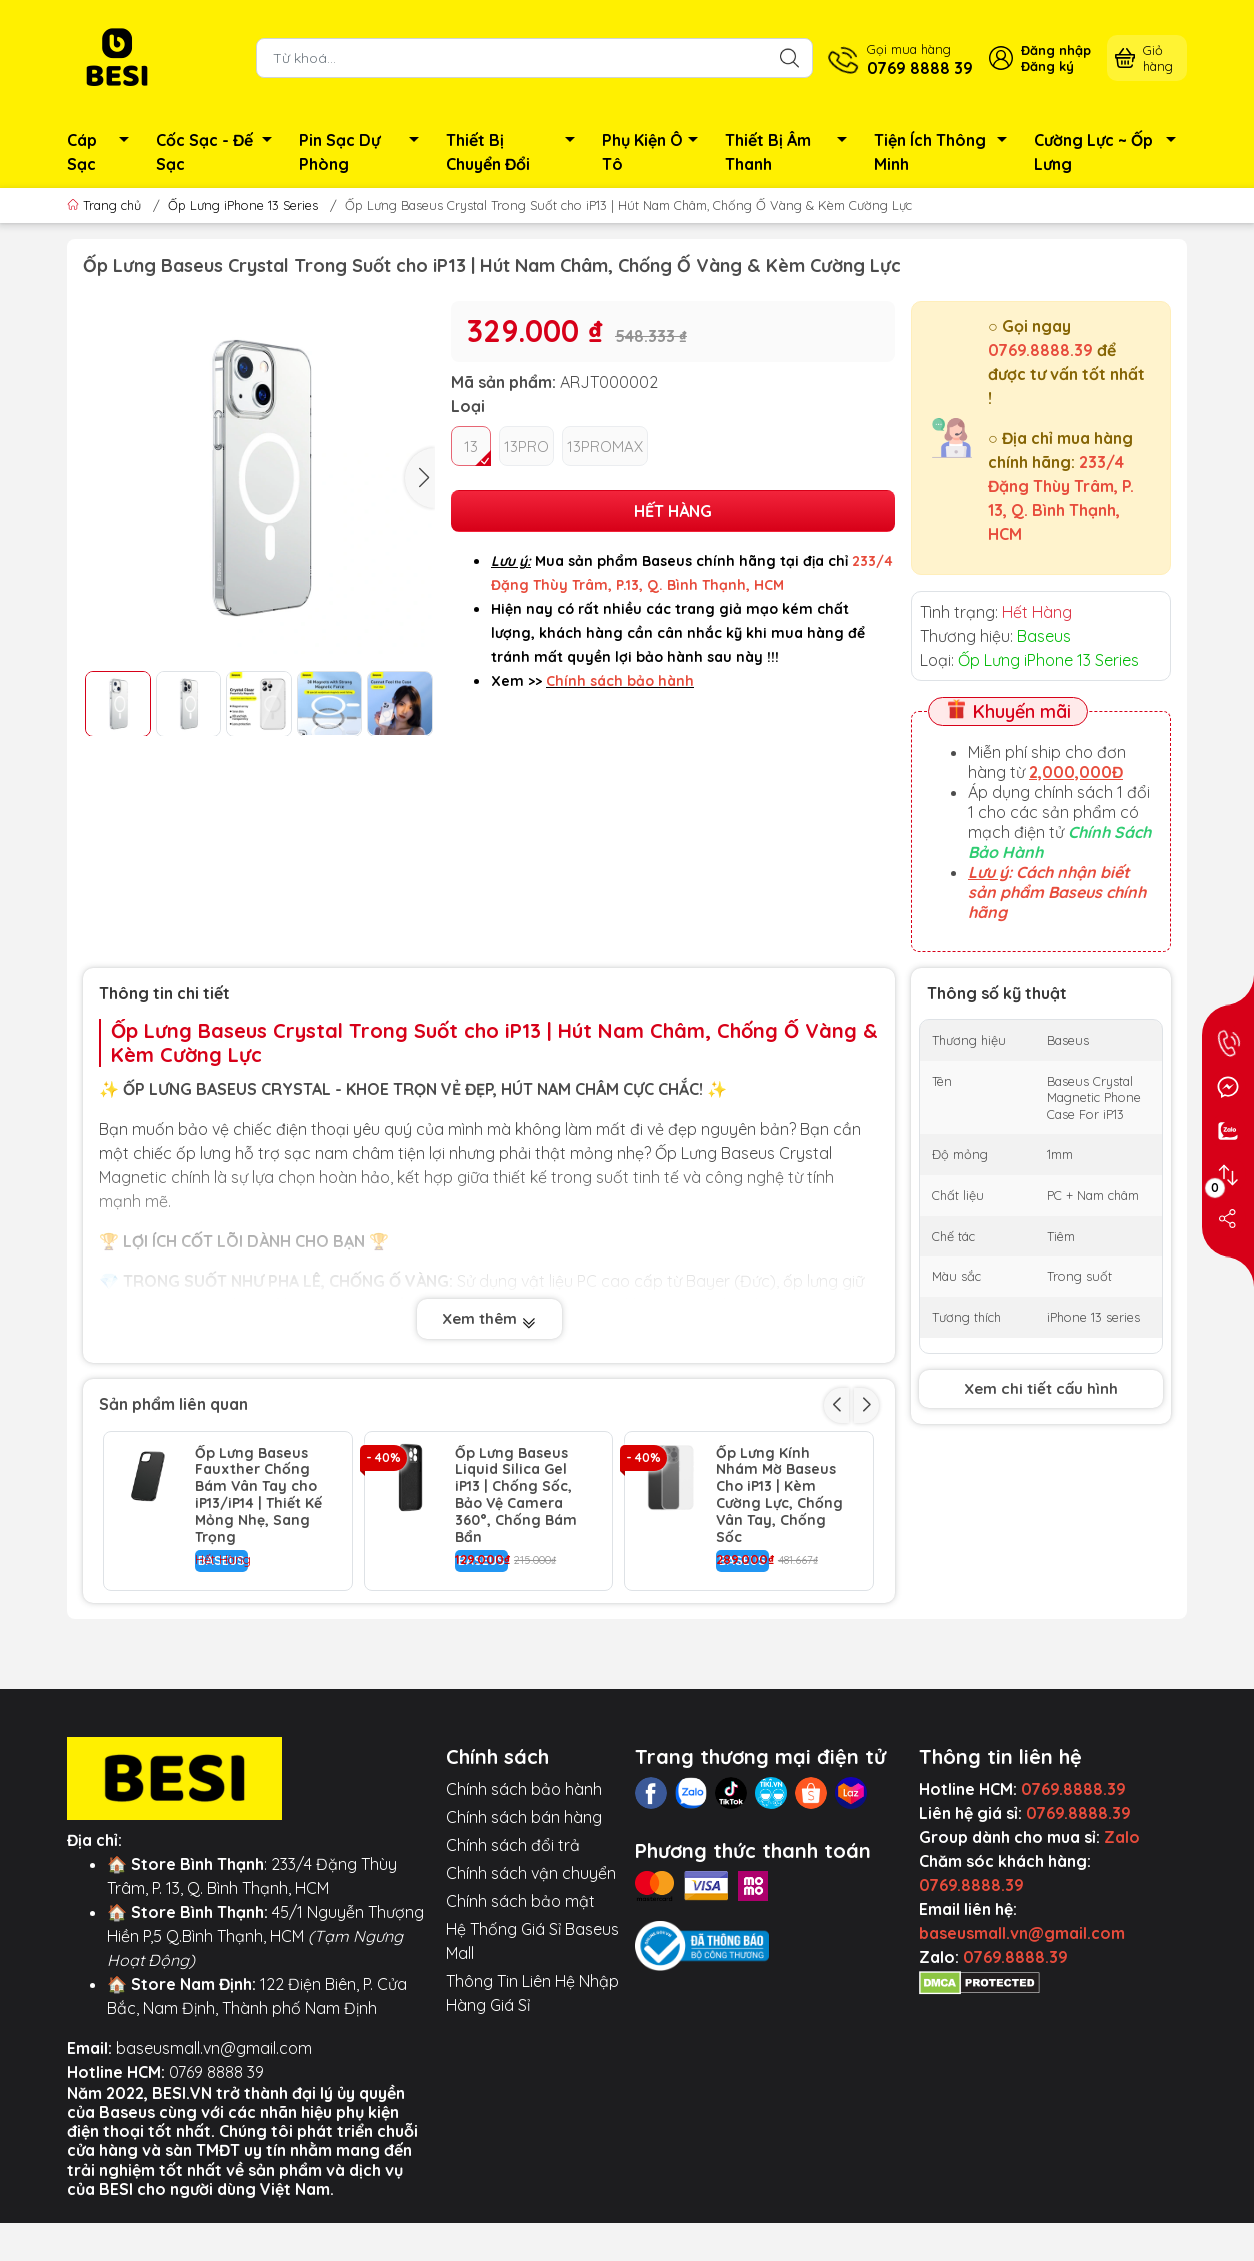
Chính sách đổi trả (513, 1942)
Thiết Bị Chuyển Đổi (516, 152)
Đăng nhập (1056, 50)
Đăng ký (1047, 66)
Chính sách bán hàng (524, 1914)
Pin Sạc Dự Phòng (364, 152)
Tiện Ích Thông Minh (946, 152)
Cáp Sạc (103, 152)
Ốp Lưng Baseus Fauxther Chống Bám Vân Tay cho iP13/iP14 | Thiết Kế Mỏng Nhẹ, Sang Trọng (258, 1495)
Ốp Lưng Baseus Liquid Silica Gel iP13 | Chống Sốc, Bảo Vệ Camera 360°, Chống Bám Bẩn (516, 1495)
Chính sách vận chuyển (531, 1970)
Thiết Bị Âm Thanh (791, 152)
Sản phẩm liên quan (173, 1404)
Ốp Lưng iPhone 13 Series (243, 205)
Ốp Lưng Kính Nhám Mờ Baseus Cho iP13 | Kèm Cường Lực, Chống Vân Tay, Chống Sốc (779, 1495)
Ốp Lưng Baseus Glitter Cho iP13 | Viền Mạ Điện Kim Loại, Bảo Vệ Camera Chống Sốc (255, 1655)
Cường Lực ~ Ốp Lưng (1110, 152)
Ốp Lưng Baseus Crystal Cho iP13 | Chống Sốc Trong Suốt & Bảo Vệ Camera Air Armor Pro (518, 1655)
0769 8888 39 (216, 2169)
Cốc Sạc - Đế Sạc (219, 152)
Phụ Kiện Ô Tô (655, 152)
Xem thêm (489, 1320)
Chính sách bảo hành (524, 1886)
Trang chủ (106, 205)
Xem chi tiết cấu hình (1041, 1388)
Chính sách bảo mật (520, 1998)
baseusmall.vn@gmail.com (214, 2145)
